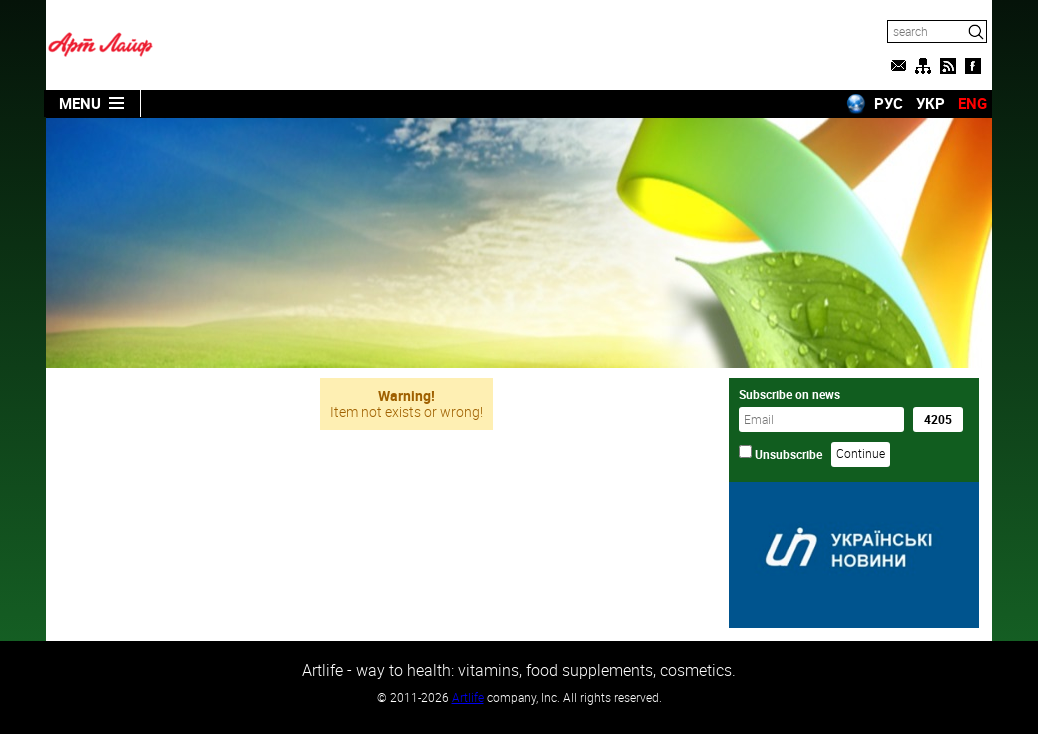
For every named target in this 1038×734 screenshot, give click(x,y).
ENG (972, 103)
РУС (888, 103)
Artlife (468, 697)
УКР (930, 103)
